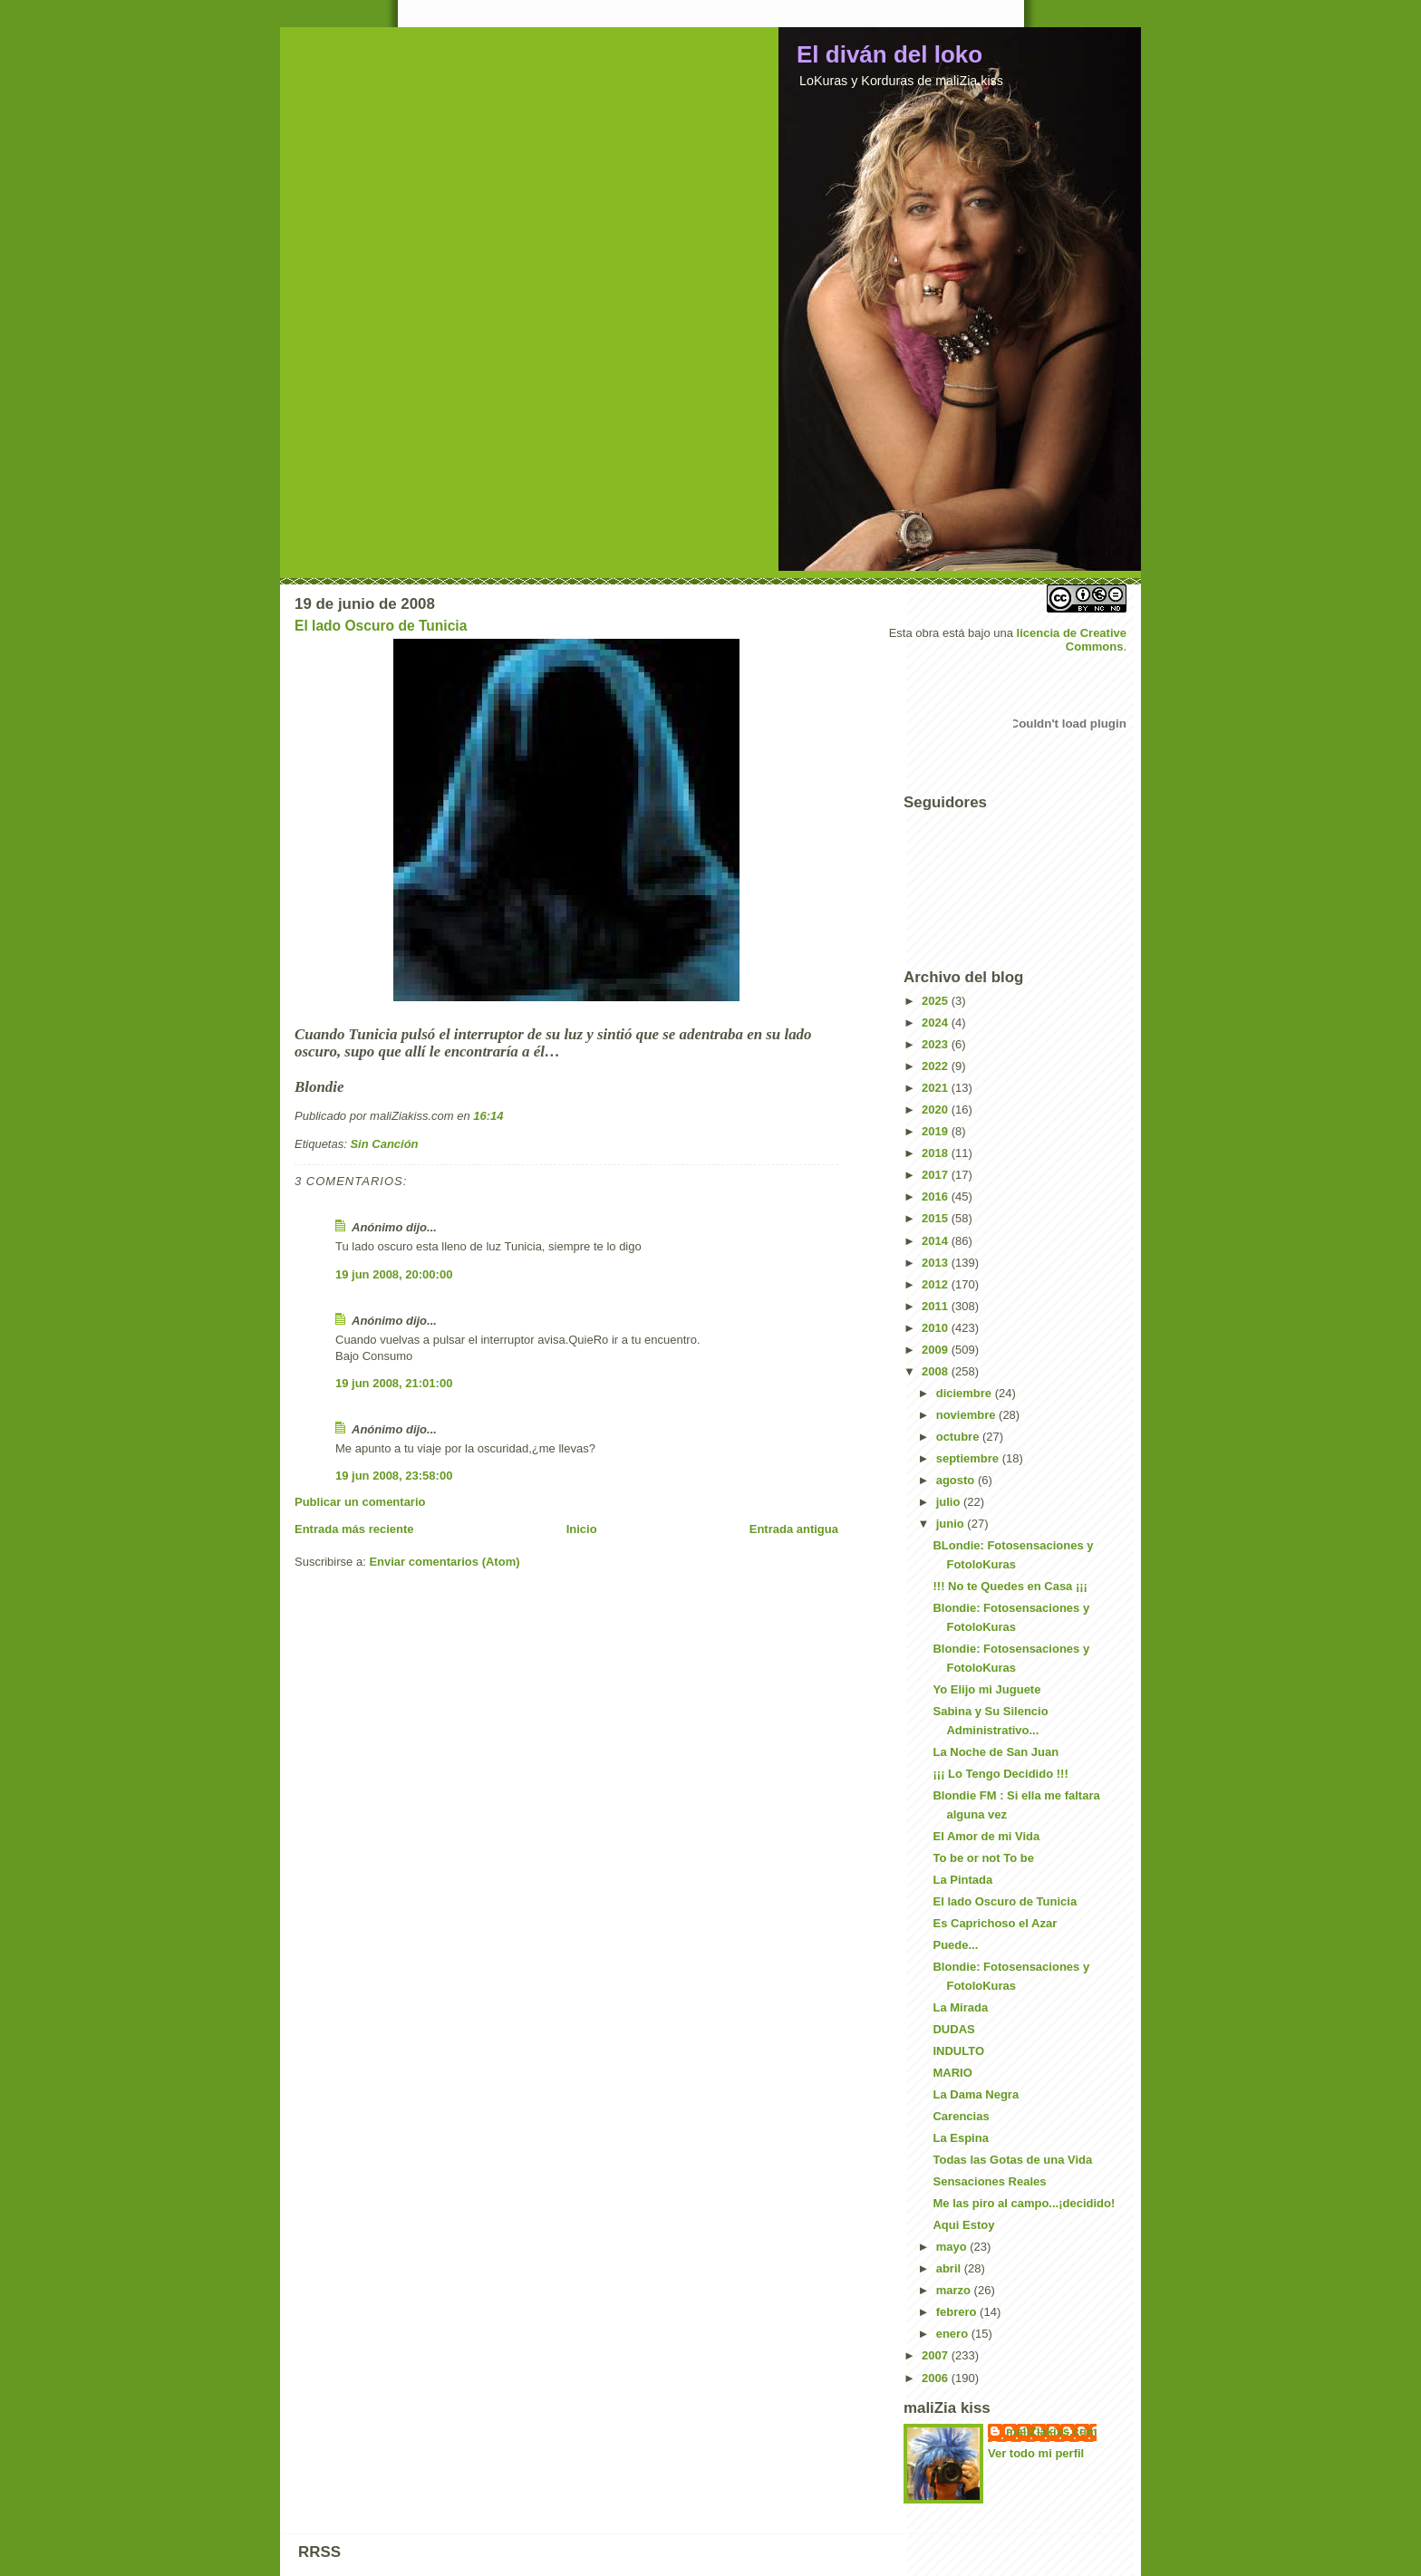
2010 (937, 1328)
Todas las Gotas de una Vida (1012, 2159)
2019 (937, 1131)
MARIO (952, 2072)
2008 (937, 1371)
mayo (953, 2246)
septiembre (969, 1458)
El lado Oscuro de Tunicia (381, 625)
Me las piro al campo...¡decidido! (1024, 2203)
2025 (937, 1001)
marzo (955, 2290)
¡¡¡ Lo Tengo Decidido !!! (1000, 1773)
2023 (937, 1044)
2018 (937, 1153)
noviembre (967, 1415)
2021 (937, 1088)
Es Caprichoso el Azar (995, 1923)
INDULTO (958, 2051)
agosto (957, 1480)
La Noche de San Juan (995, 1752)
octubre (959, 1436)
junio (952, 1523)
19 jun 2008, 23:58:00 (393, 1475)
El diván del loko (889, 54)
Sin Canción (384, 1144)
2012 (937, 1284)
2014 (937, 1241)
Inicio (581, 1529)
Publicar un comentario (360, 1502)
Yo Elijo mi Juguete (986, 1689)
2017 (937, 1175)
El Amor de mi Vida (986, 1836)
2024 (937, 1022)
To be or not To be (983, 1858)
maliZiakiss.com (1051, 2431)
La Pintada (962, 1879)
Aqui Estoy (963, 2225)
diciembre (965, 1393)
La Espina (960, 2138)
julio (949, 1502)
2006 (937, 2378)
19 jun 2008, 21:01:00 (393, 1383)
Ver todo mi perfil (1036, 2453)
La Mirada (960, 2007)
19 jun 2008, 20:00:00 (393, 1274)
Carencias (961, 2116)
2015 (937, 1218)
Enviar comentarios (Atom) (444, 1561)
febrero (958, 2312)
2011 (937, 1306)
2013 (937, 1262)
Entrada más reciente (354, 1529)
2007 (937, 2355)
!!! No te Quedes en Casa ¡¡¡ (1010, 1586)
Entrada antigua (793, 1529)
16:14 (488, 1116)
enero (954, 2333)
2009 (937, 1349)
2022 (937, 1066)
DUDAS (953, 2029)
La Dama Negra (976, 2094)
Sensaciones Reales (989, 2181)
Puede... (955, 1945)
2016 (937, 1196)
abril (950, 2268)
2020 (937, 1109)
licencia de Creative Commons (1071, 639)
